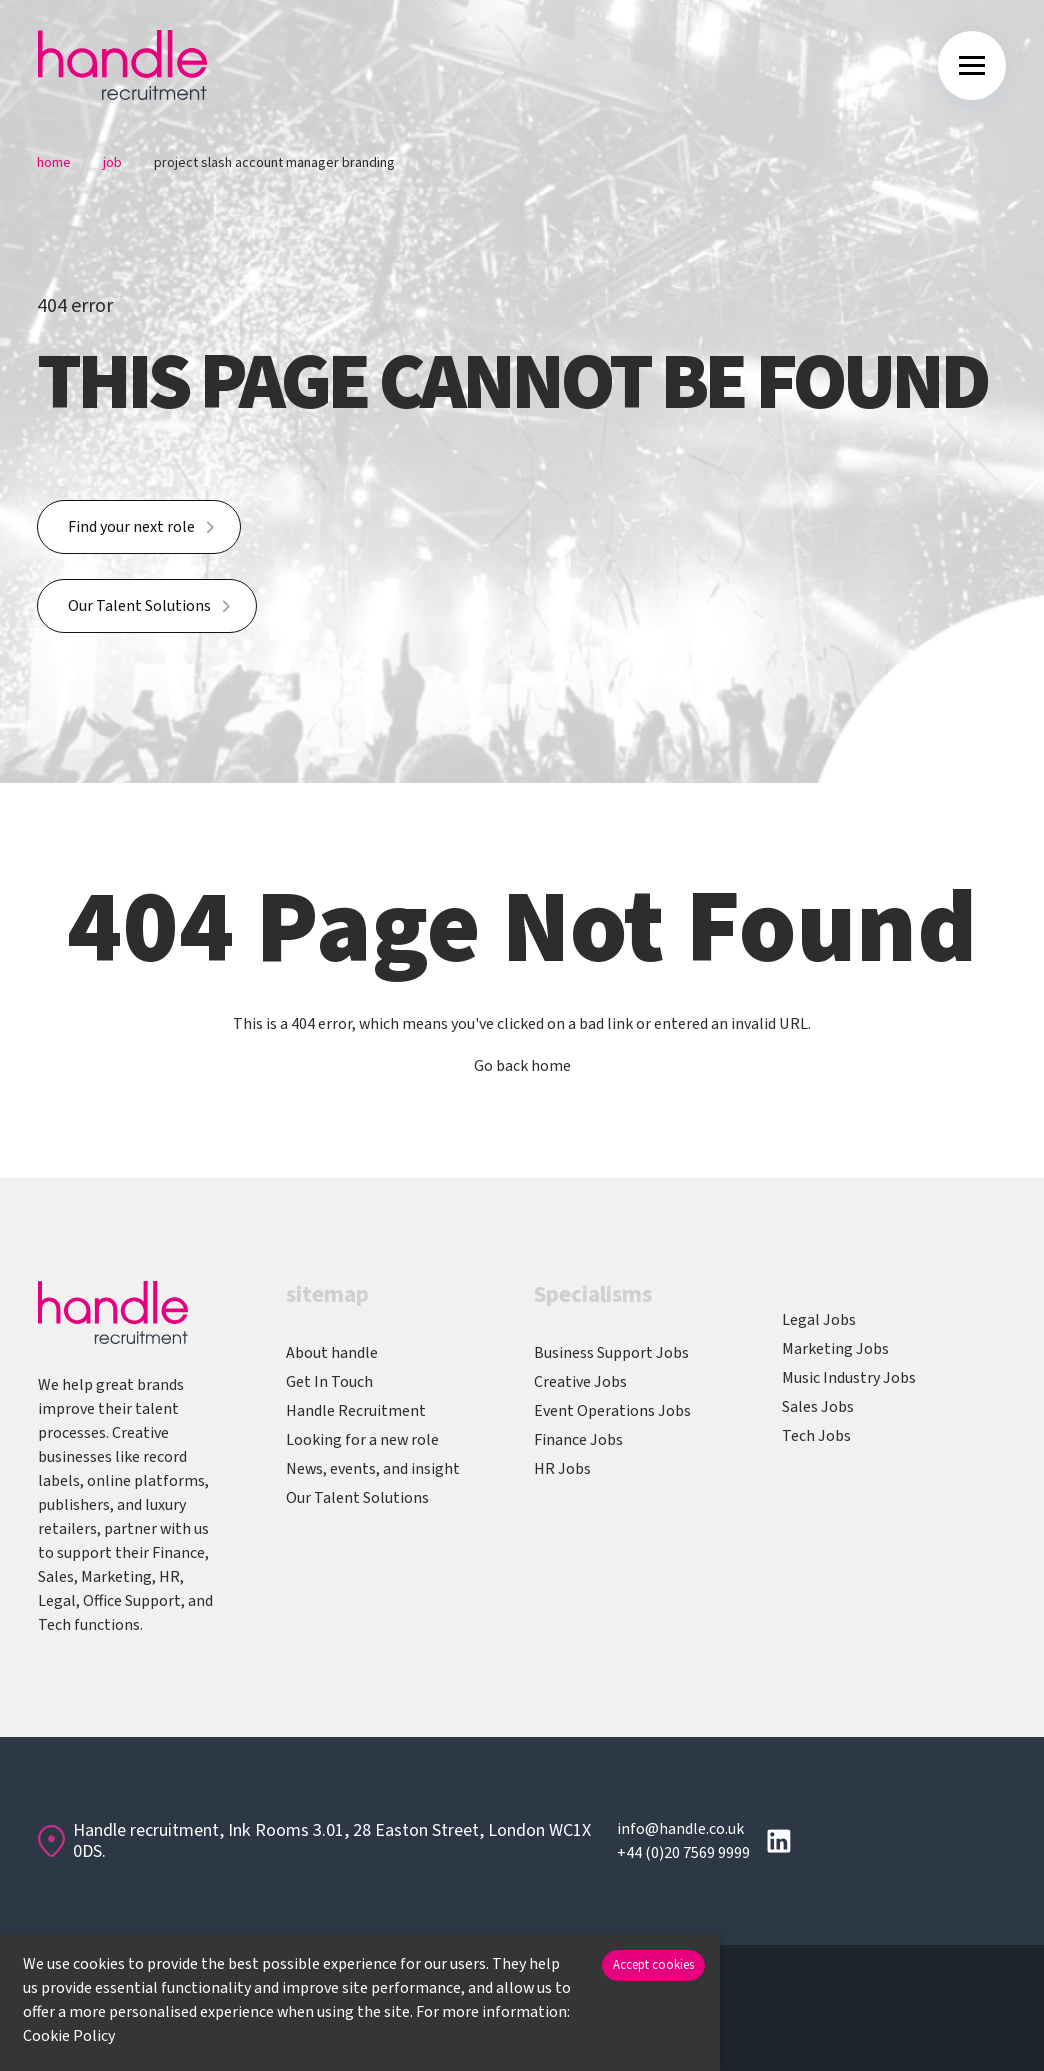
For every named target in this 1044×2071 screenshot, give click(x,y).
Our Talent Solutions (139, 606)
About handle (332, 1353)
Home (54, 163)
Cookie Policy (69, 2036)
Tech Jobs (816, 1436)
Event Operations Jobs (612, 1411)
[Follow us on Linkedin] (779, 1841)
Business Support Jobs (611, 1353)
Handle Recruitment (356, 1411)
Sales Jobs (818, 1407)
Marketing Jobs (835, 1349)
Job (112, 163)
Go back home (522, 1066)
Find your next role (131, 527)
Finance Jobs (578, 1440)
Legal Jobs (819, 1320)
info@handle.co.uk (680, 1829)
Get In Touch (329, 1382)
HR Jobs (562, 1469)
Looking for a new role (362, 1440)
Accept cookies (653, 1965)
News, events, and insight (373, 1469)
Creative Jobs (580, 1382)
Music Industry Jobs (849, 1378)
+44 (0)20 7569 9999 (683, 1853)
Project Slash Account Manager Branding (274, 163)
